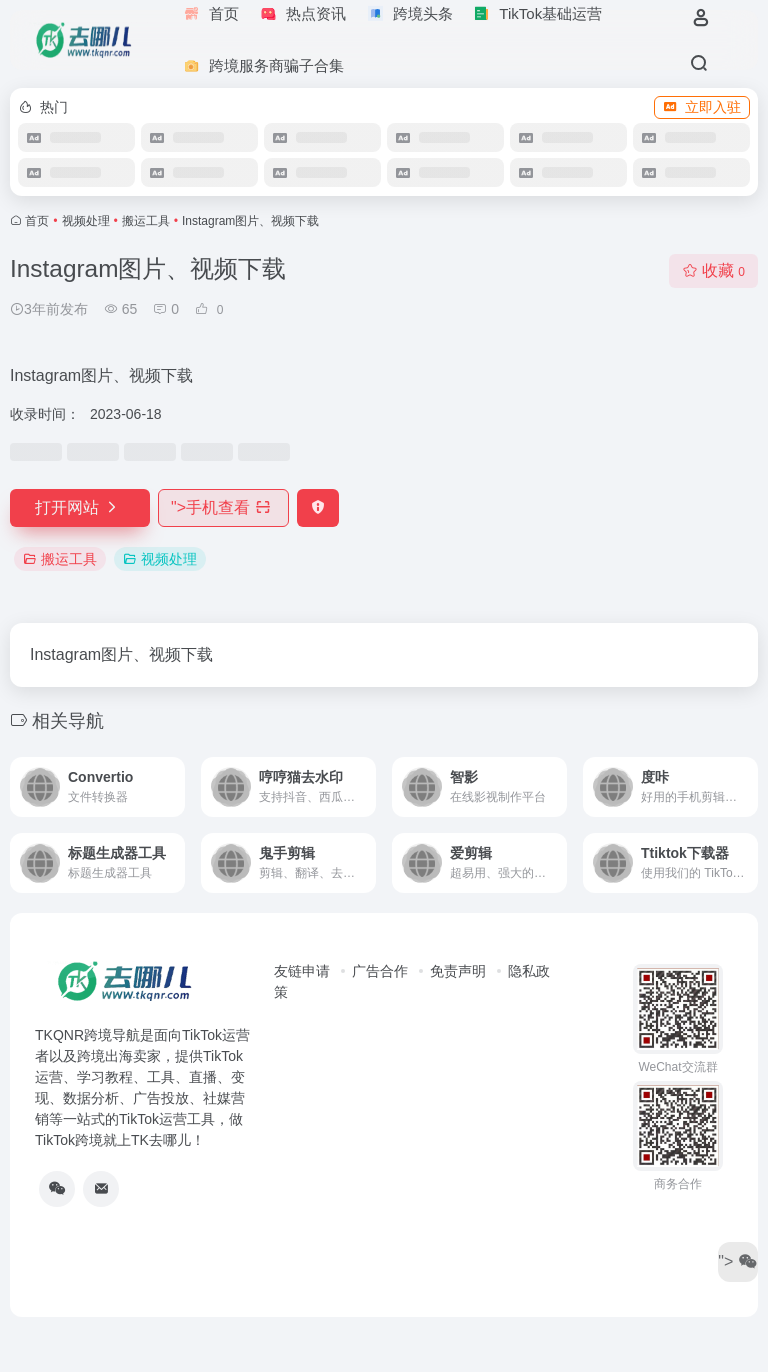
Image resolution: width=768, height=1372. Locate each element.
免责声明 (458, 971)
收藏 (713, 270)
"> (223, 507)
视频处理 (86, 221)
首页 (37, 221)
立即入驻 (702, 107)
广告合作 (380, 971)
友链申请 (302, 971)
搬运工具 (146, 221)
